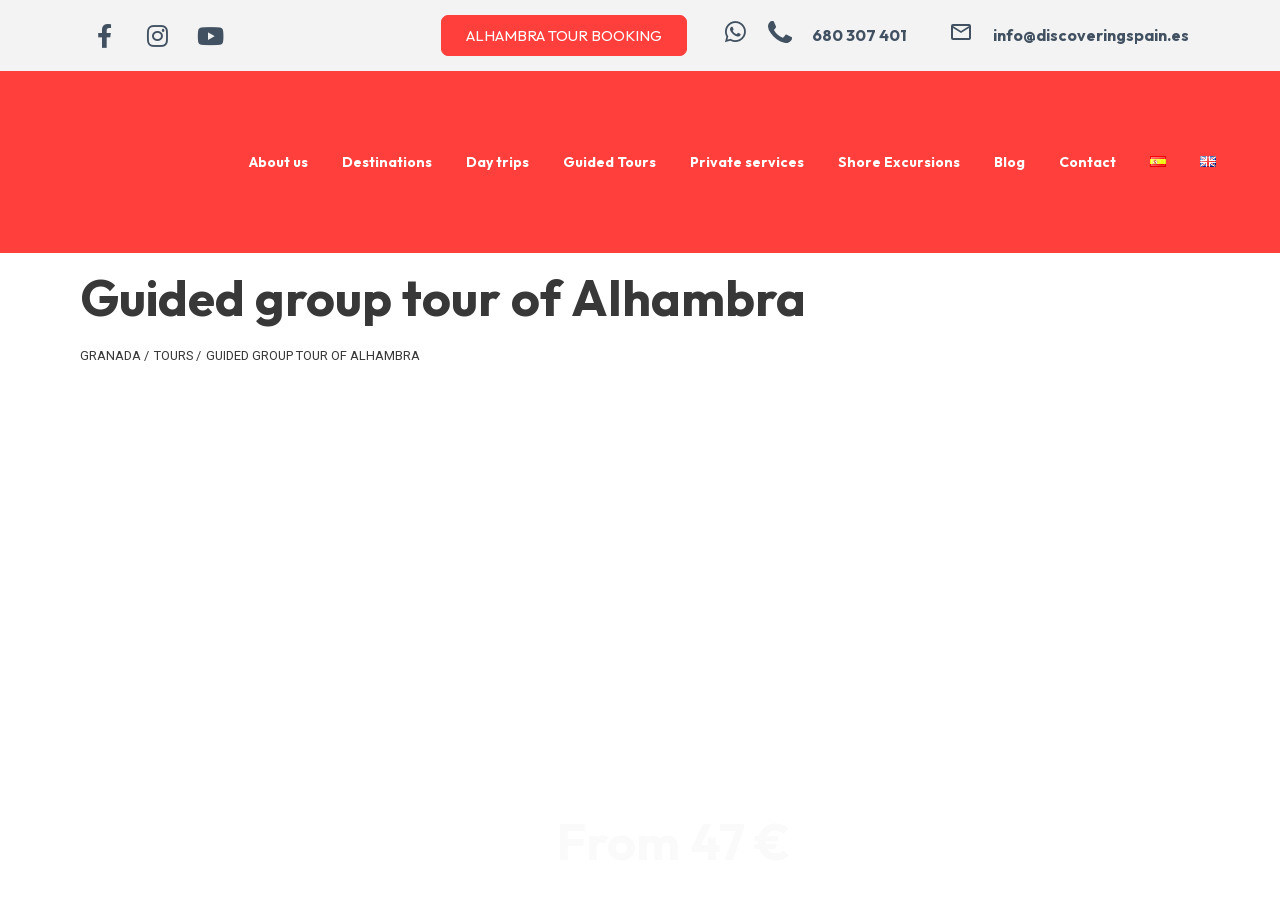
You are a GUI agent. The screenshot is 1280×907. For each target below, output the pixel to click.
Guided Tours (609, 162)
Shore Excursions (899, 162)
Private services (747, 162)
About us (278, 162)
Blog (1009, 162)
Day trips (497, 162)
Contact (1087, 162)
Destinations (387, 162)
